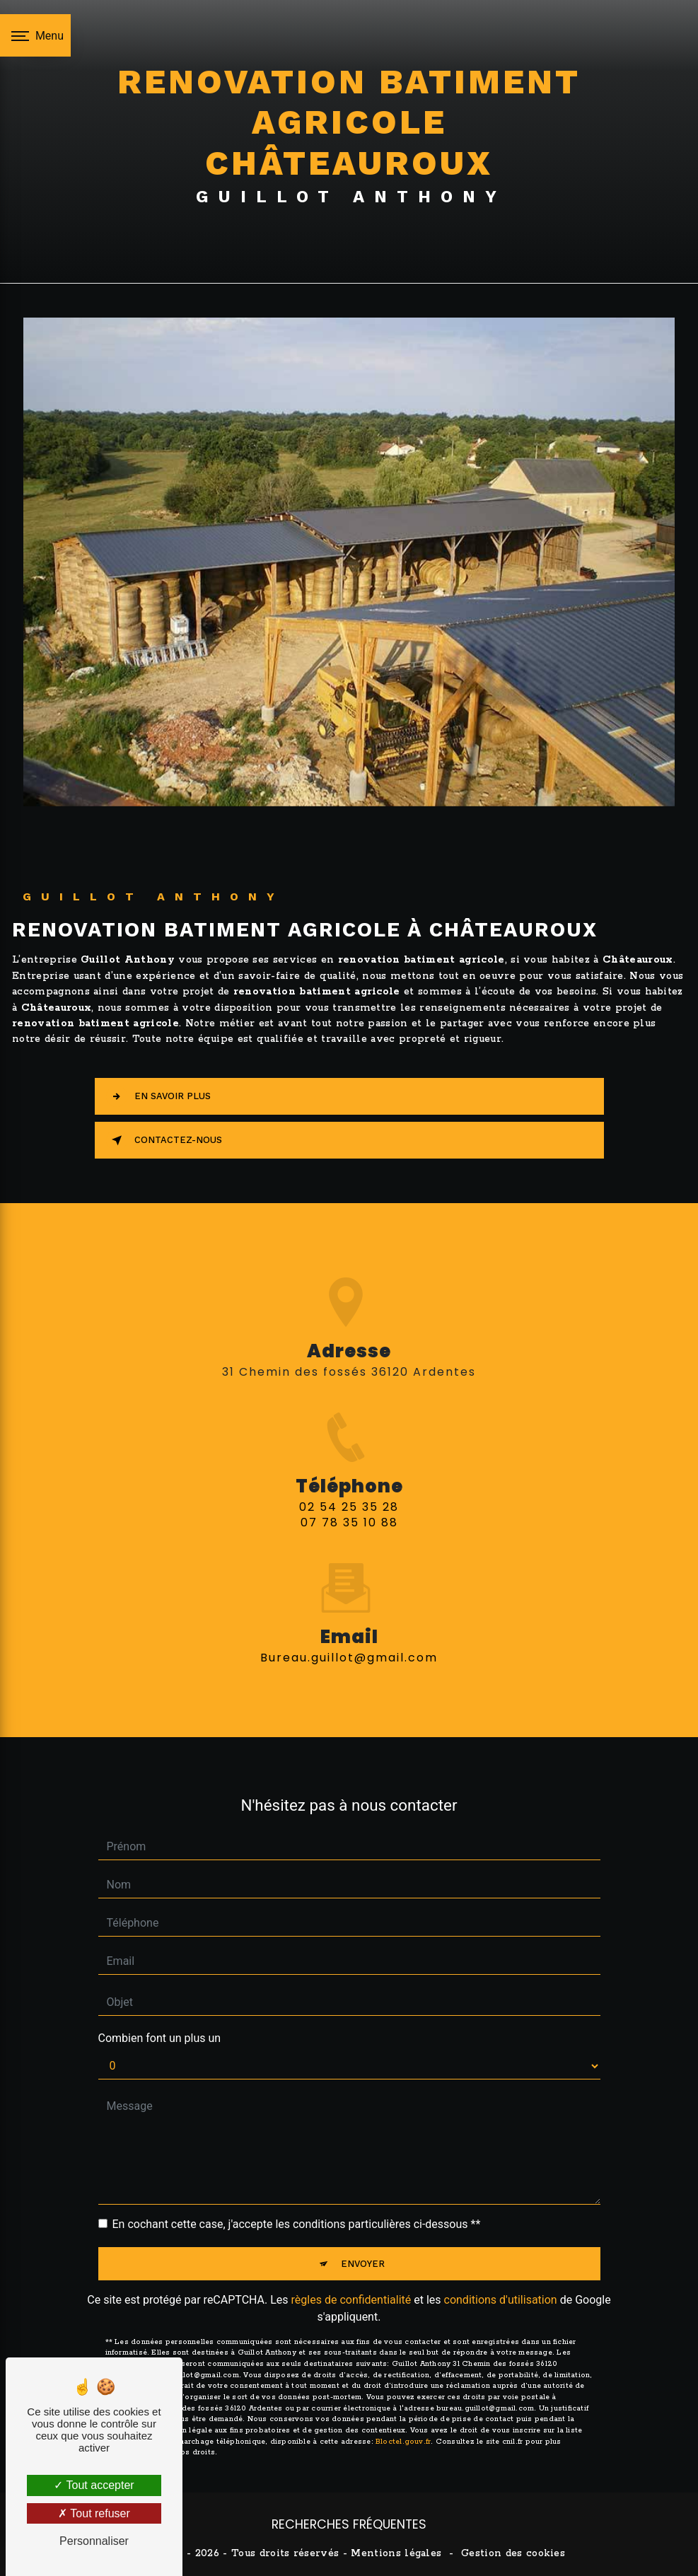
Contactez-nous (164, 1140)
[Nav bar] (35, 35)
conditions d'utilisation (500, 2283)
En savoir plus (158, 1096)
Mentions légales (396, 2553)
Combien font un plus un (159, 2021)
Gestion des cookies (513, 2553)
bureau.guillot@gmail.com (349, 1641)
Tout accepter (94, 2485)
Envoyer (363, 2246)
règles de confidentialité (351, 2283)
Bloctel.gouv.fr (403, 2425)
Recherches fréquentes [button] (349, 2524)
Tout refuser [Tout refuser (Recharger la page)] (94, 2513)
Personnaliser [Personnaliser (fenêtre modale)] (94, 2541)
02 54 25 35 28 (349, 1523)
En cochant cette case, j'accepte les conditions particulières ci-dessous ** (296, 2207)
